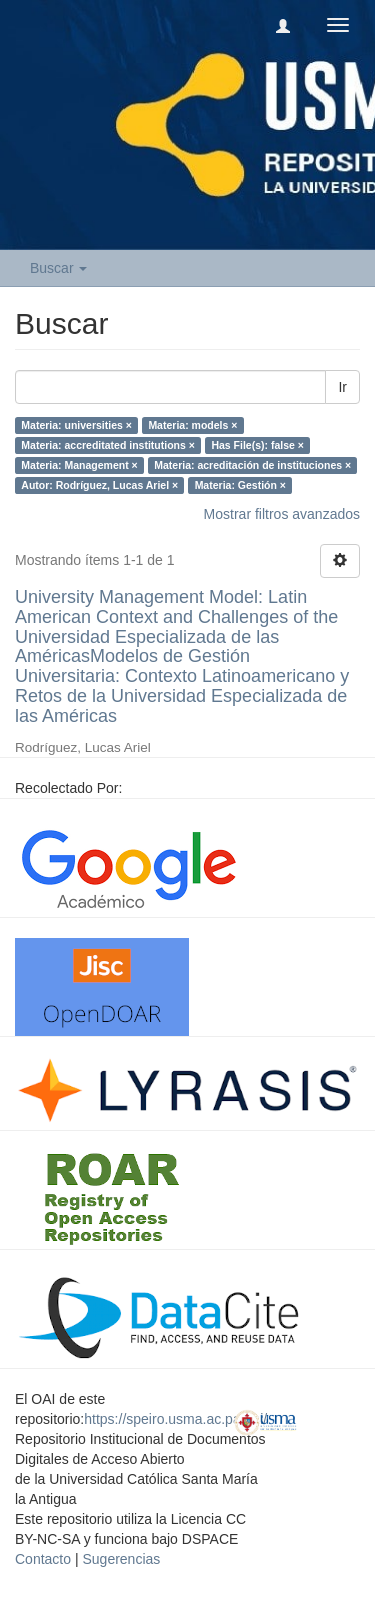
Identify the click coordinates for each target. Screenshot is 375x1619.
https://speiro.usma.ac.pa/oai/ (175, 1419)
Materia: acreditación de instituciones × (252, 465)
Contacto (43, 1559)
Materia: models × (192, 425)
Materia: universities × (76, 425)
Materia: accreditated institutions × (108, 445)
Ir (342, 387)
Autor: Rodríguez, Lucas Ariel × (99, 485)
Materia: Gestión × (240, 485)
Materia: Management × (79, 465)
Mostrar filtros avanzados (282, 514)
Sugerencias (121, 1559)
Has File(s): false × (257, 445)
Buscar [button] (58, 268)
